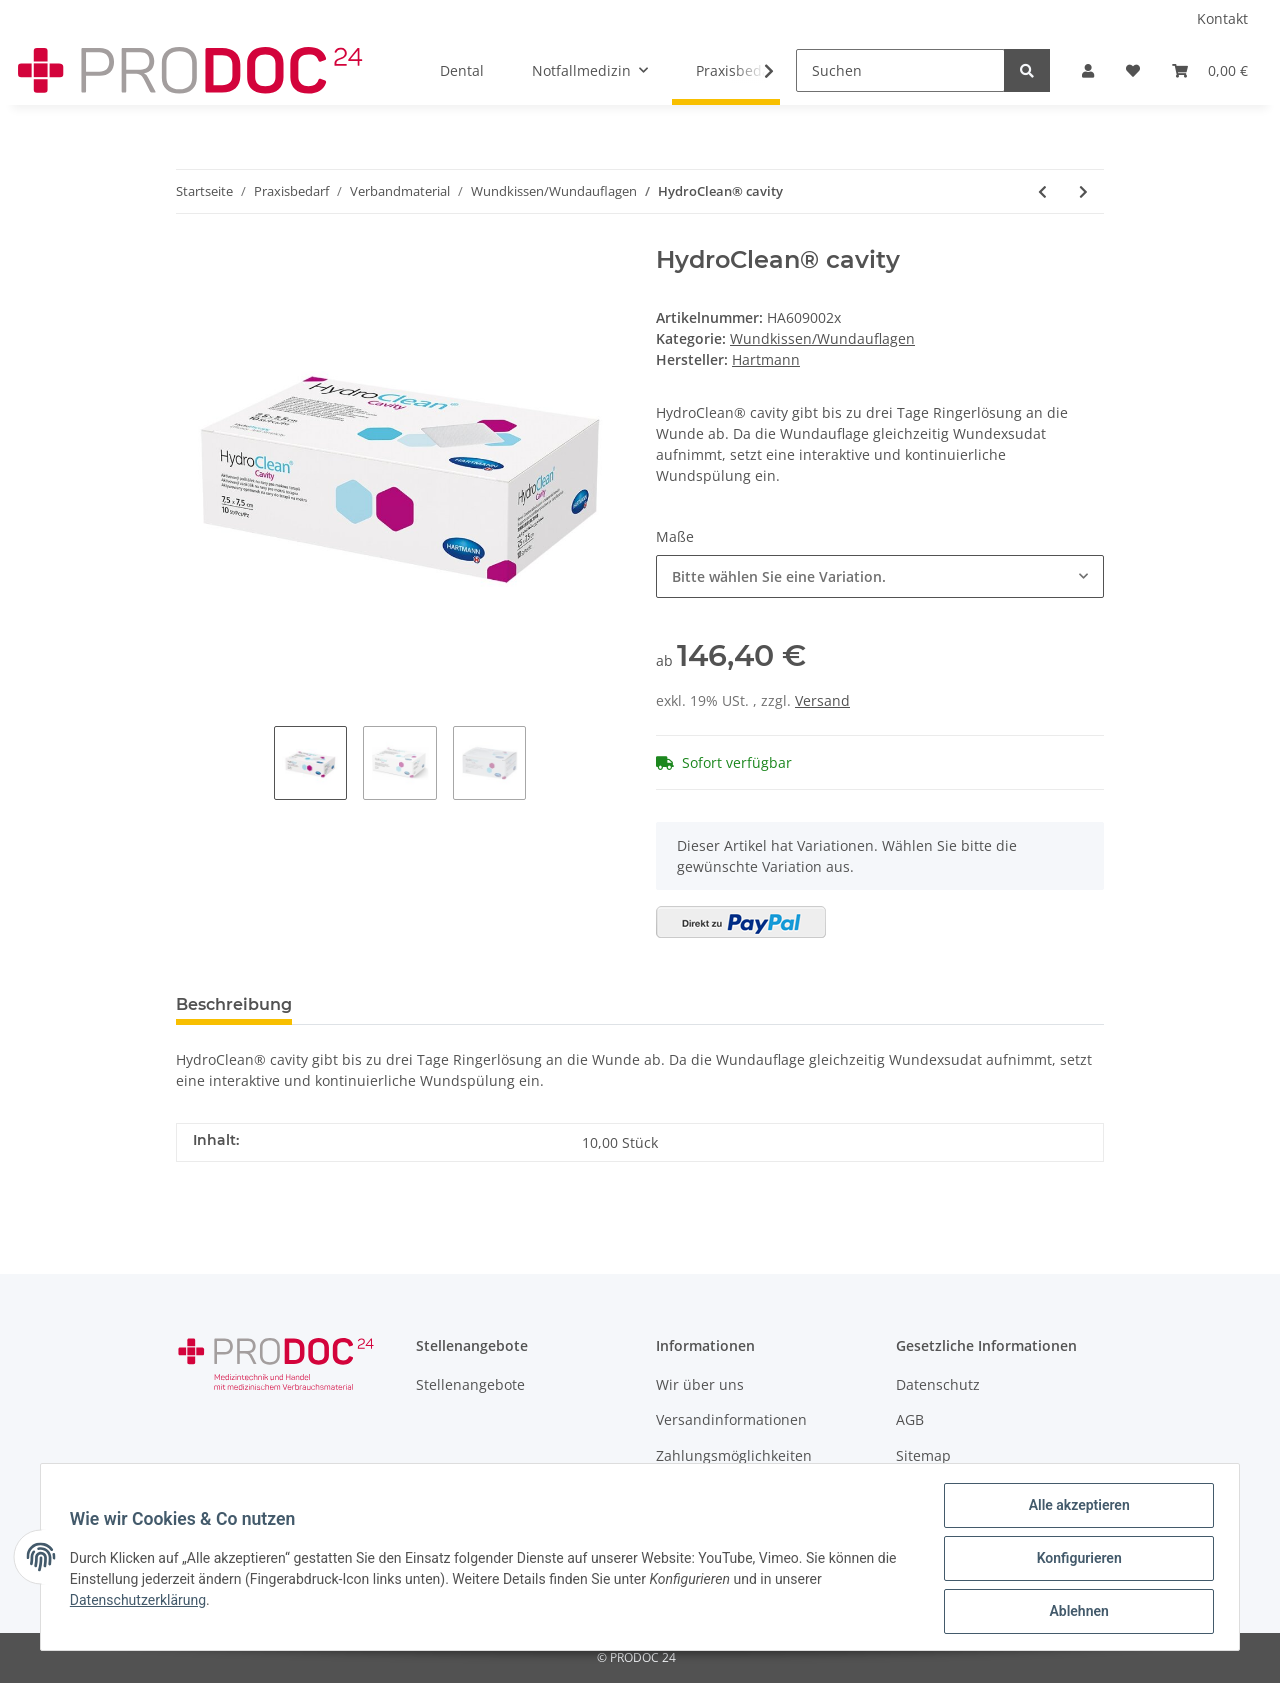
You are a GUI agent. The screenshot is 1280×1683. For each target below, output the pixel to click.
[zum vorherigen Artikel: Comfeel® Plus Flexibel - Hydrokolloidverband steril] (1042, 191)
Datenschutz (938, 1384)
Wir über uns (700, 1384)
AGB (910, 1419)
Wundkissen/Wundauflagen (822, 338)
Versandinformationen (731, 1419)
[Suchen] (900, 70)
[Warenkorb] (1210, 70)
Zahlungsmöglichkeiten (734, 1455)
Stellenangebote (470, 1384)
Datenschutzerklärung (141, 1602)
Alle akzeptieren (1075, 1508)
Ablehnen (1075, 1612)
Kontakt (1222, 18)
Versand (822, 700)
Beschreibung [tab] (234, 1004)
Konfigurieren (1075, 1560)
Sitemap (923, 1455)
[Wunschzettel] (1133, 70)
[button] (1088, 70)
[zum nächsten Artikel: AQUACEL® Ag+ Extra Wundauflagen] (1083, 191)
